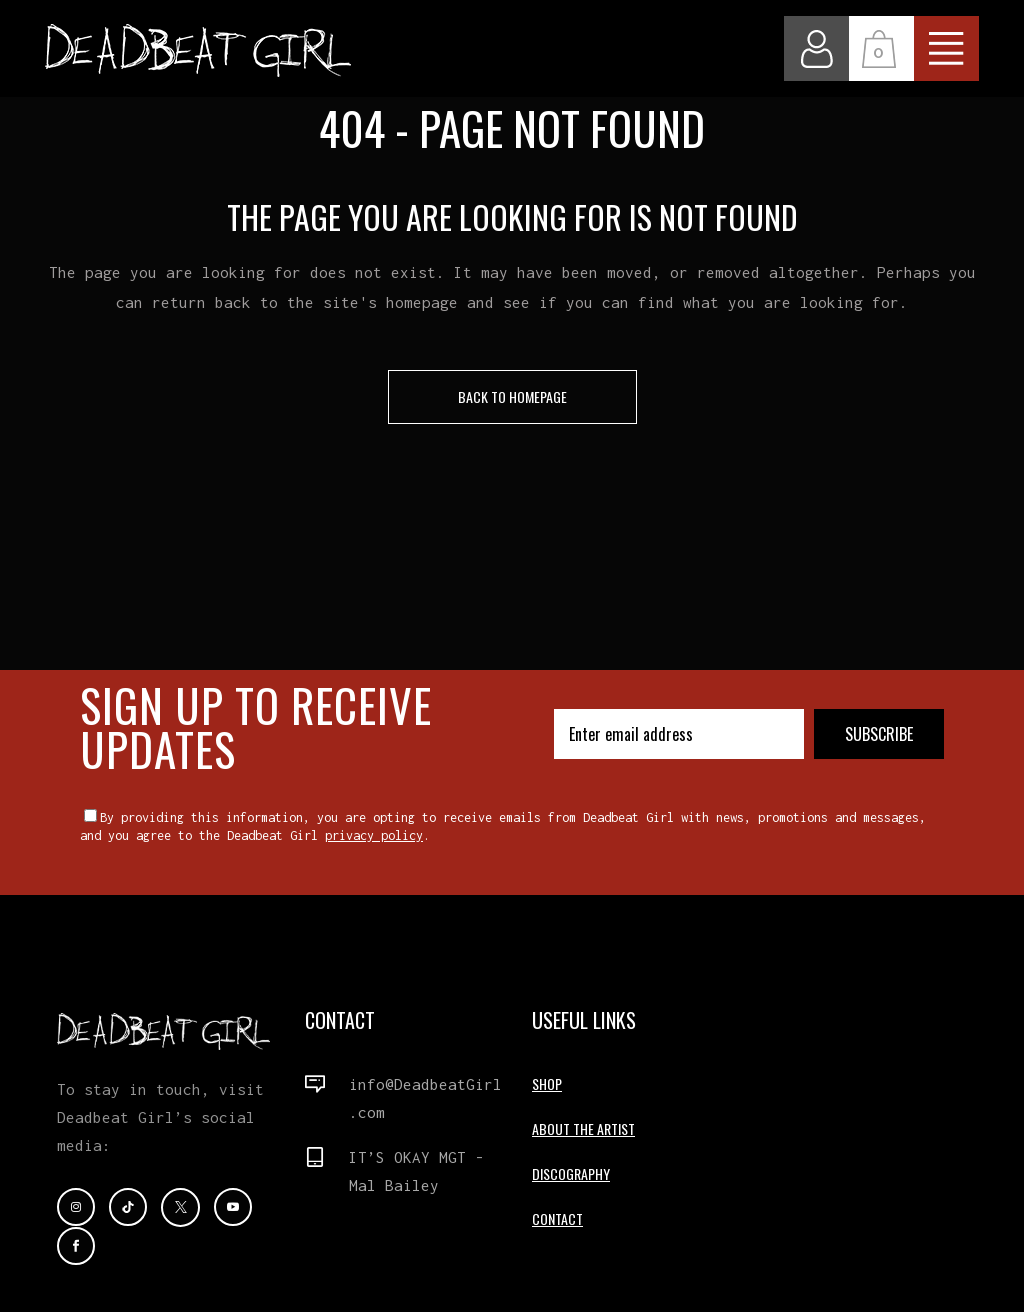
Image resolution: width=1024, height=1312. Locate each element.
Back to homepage (512, 396)
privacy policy (374, 835)
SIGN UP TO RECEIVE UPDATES (256, 726)
